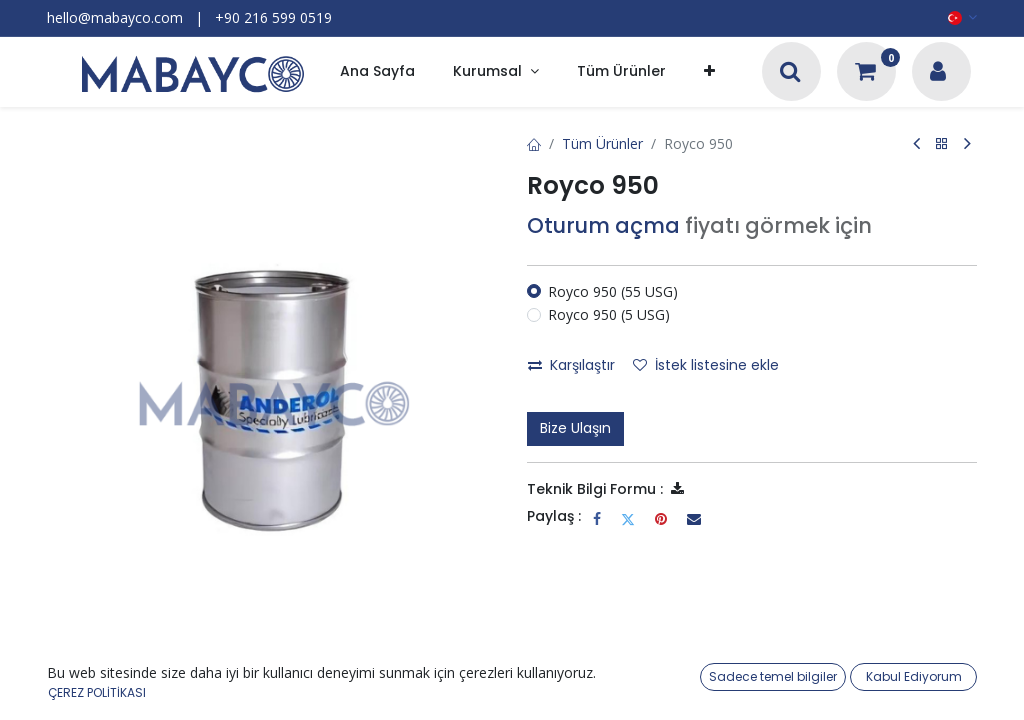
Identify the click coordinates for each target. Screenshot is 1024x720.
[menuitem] (377, 72)
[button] (709, 72)
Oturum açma (603, 225)
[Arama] (790, 73)
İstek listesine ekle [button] (706, 365)
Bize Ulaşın (575, 428)
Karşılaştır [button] (571, 365)
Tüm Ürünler (602, 143)
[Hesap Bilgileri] (938, 73)
